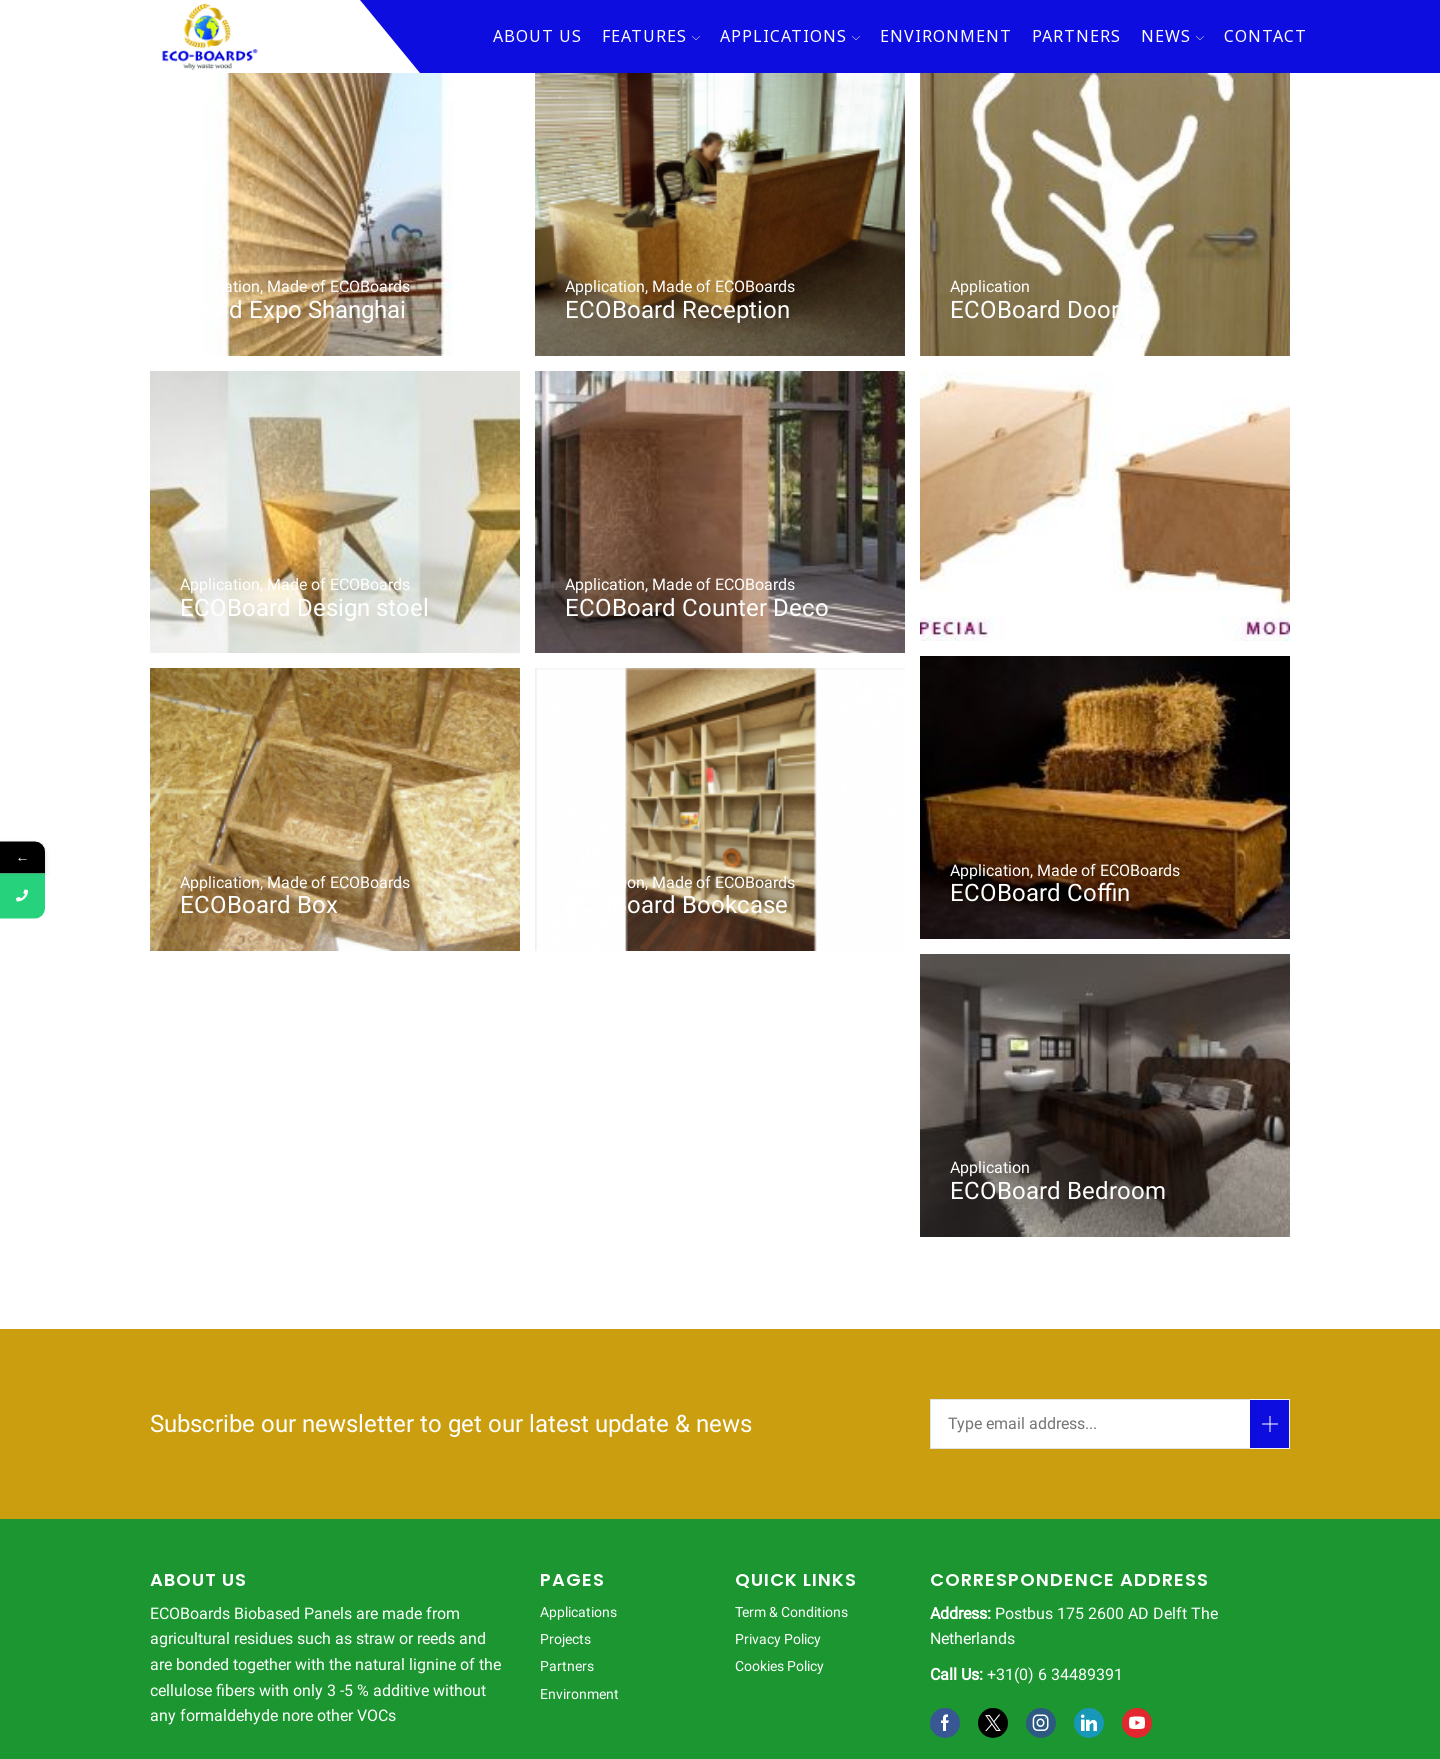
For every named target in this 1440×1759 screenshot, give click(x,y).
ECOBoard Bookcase (676, 905)
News (1172, 36)
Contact (1265, 36)
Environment (946, 36)
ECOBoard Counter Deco (697, 608)
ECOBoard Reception (677, 310)
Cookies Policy (779, 1666)
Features (651, 36)
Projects (565, 1639)
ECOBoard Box (259, 905)
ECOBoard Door (1034, 310)
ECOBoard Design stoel (304, 608)
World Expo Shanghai (293, 310)
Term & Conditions (791, 1612)
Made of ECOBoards (338, 286)
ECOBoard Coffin (1040, 596)
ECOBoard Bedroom (1058, 1191)
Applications (790, 36)
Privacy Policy (778, 1639)
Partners (1076, 36)
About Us (537, 36)
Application (220, 286)
